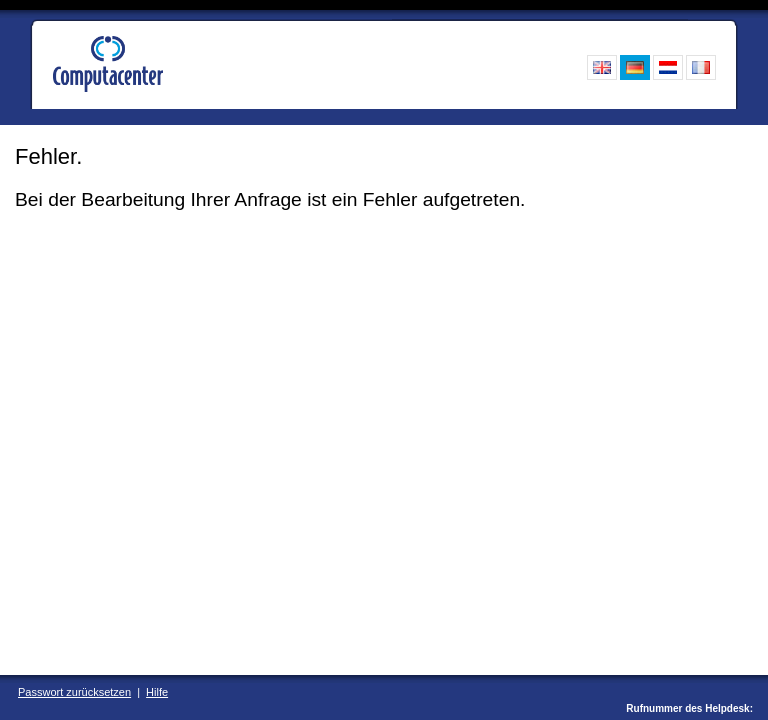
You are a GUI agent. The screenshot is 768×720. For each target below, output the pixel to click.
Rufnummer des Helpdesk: (689, 708)
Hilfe (157, 692)
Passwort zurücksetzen (74, 692)
